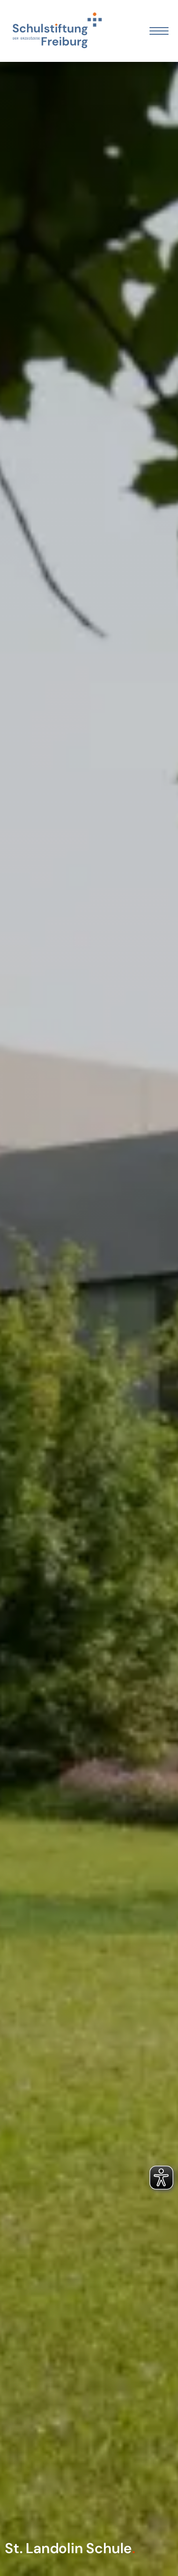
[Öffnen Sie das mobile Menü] (159, 31)
